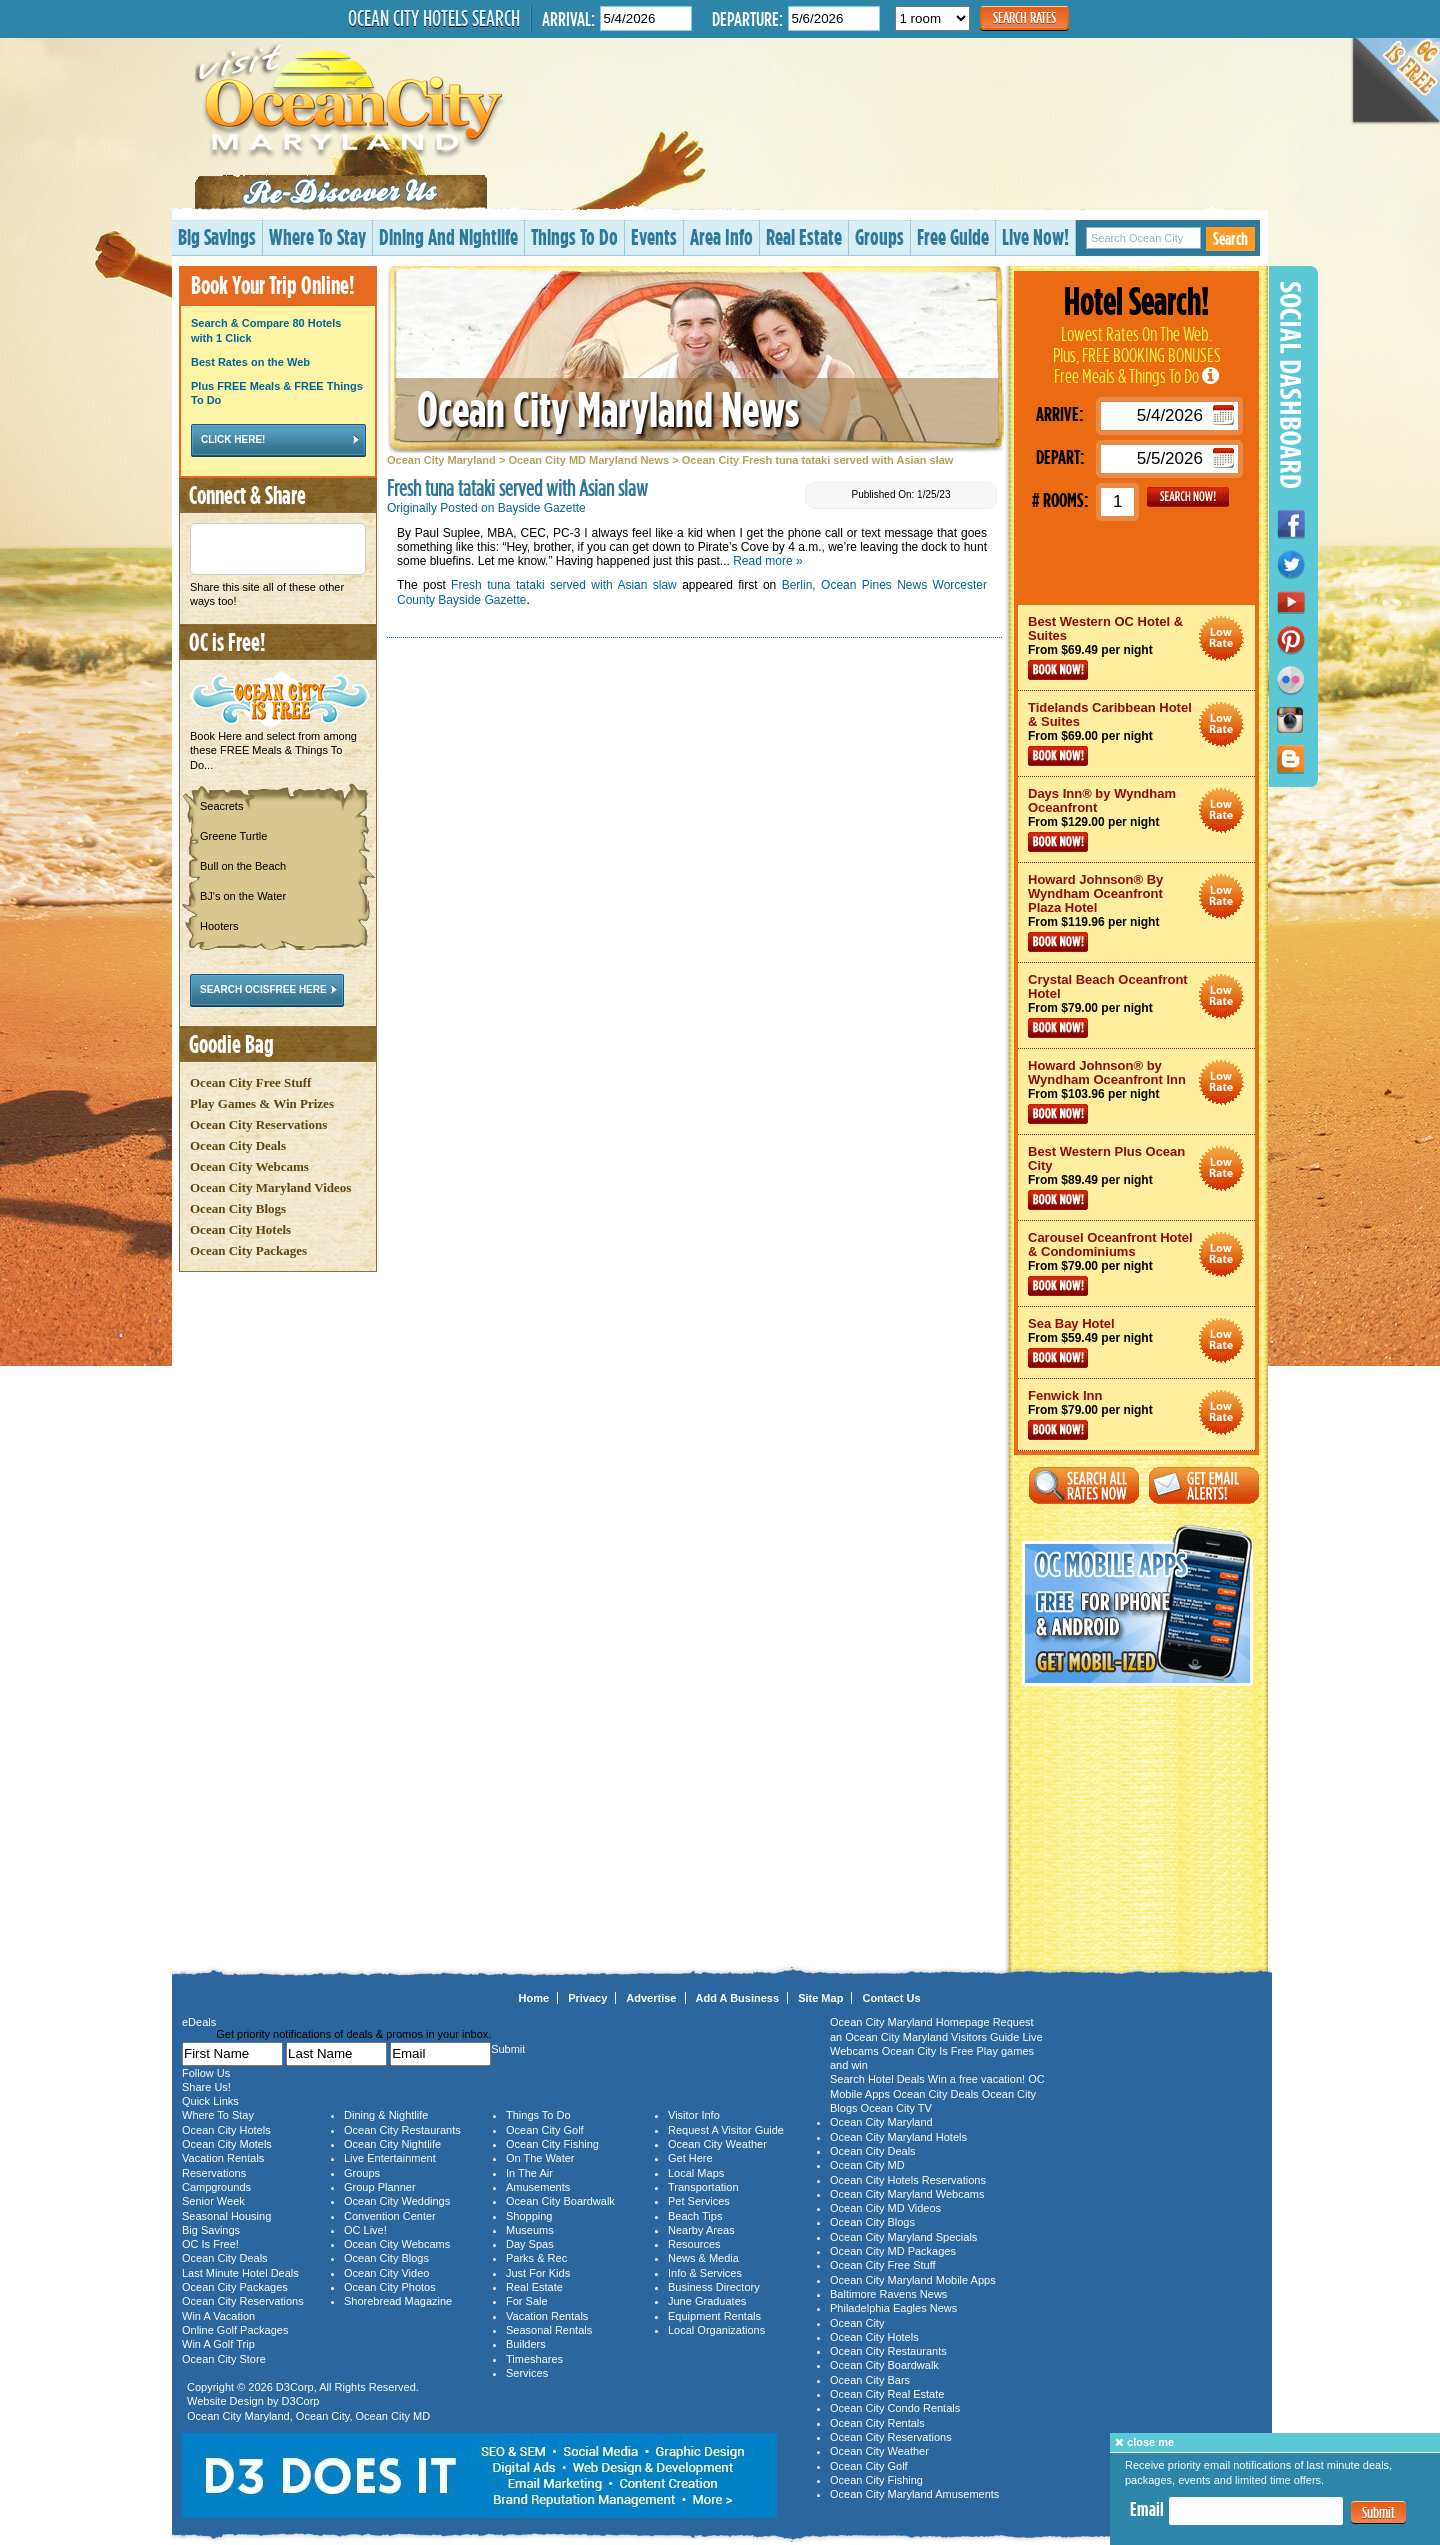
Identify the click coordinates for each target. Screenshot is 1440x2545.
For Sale (527, 2301)
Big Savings (217, 236)
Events (654, 236)
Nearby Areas (701, 2230)
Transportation (703, 2187)
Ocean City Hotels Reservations (908, 2180)
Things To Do (574, 236)
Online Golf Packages (235, 2330)
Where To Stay (317, 236)
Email (1147, 2509)
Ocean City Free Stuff (250, 1082)
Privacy (587, 1998)
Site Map (820, 1998)
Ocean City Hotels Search (434, 18)
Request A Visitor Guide (726, 2130)
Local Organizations (716, 2330)
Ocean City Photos (390, 2287)
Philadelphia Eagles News (893, 2308)
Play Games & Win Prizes (262, 1103)
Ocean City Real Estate (887, 2394)
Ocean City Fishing (552, 2144)
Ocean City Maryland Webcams (907, 2194)
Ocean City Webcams (249, 1166)
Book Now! (1058, 670)
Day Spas (530, 2244)
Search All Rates (1084, 1485)
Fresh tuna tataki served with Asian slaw (564, 585)
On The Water (540, 2158)
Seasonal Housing (226, 2216)
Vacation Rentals (223, 2158)
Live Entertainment (390, 2158)
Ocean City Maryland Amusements (914, 2494)
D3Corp (295, 2387)
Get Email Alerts (1204, 1485)
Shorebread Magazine (398, 2301)
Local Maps (696, 2173)
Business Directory (714, 2287)
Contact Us (891, 1998)
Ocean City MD (393, 2416)
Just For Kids (538, 2273)
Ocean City (323, 2416)
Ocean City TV (896, 2108)
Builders (526, 2344)
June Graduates (707, 2301)
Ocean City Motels (227, 2144)
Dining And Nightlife (448, 236)
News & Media (703, 2258)
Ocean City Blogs (238, 1208)
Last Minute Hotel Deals (240, 2273)
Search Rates (1024, 17)
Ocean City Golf (545, 2130)
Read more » (767, 561)
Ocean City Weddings (397, 2201)
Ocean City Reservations (258, 1124)
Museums (530, 2230)
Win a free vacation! (976, 2079)
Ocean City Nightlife (392, 2144)
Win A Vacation (218, 2316)
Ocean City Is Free (928, 2051)
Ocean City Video (386, 2273)
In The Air (529, 2173)
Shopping (529, 2216)
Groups (879, 236)
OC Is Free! (210, 2244)
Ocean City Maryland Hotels (898, 2137)
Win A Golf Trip (218, 2344)
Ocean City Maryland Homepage (910, 2022)
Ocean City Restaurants (402, 2130)
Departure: (747, 18)
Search (1230, 238)
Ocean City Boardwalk (560, 2201)
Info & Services (705, 2273)
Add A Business (738, 1998)
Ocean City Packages (248, 1250)
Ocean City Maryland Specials (903, 2237)
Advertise (651, 1998)
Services (527, 2373)
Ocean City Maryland (441, 460)
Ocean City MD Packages (893, 2251)
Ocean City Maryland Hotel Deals (1221, 638)
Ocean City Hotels (240, 1229)
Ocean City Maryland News (608, 408)
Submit (1378, 2512)
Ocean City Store (224, 2359)
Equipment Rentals (714, 2316)
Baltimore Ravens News (888, 2294)
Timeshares (534, 2359)
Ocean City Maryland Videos (270, 1187)
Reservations (214, 2173)
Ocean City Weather (717, 2144)
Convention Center (390, 2216)
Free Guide (953, 236)
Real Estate (804, 236)
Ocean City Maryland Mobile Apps (913, 2280)
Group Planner (380, 2187)
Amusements (538, 2187)
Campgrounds (216, 2187)
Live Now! (1035, 236)
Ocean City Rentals (877, 2423)
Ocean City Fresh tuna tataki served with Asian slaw (818, 460)
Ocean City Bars (870, 2380)
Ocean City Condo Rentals (895, 2408)
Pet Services (699, 2201)
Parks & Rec (536, 2258)
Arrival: (568, 18)
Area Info (721, 236)
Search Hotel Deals (877, 2079)
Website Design (225, 2401)
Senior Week (213, 2201)
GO (1188, 497)
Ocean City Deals (238, 1145)
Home (534, 1998)
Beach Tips (695, 2216)
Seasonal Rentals (549, 2330)
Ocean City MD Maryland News (588, 460)
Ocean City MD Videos (885, 2208)
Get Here (690, 2158)
